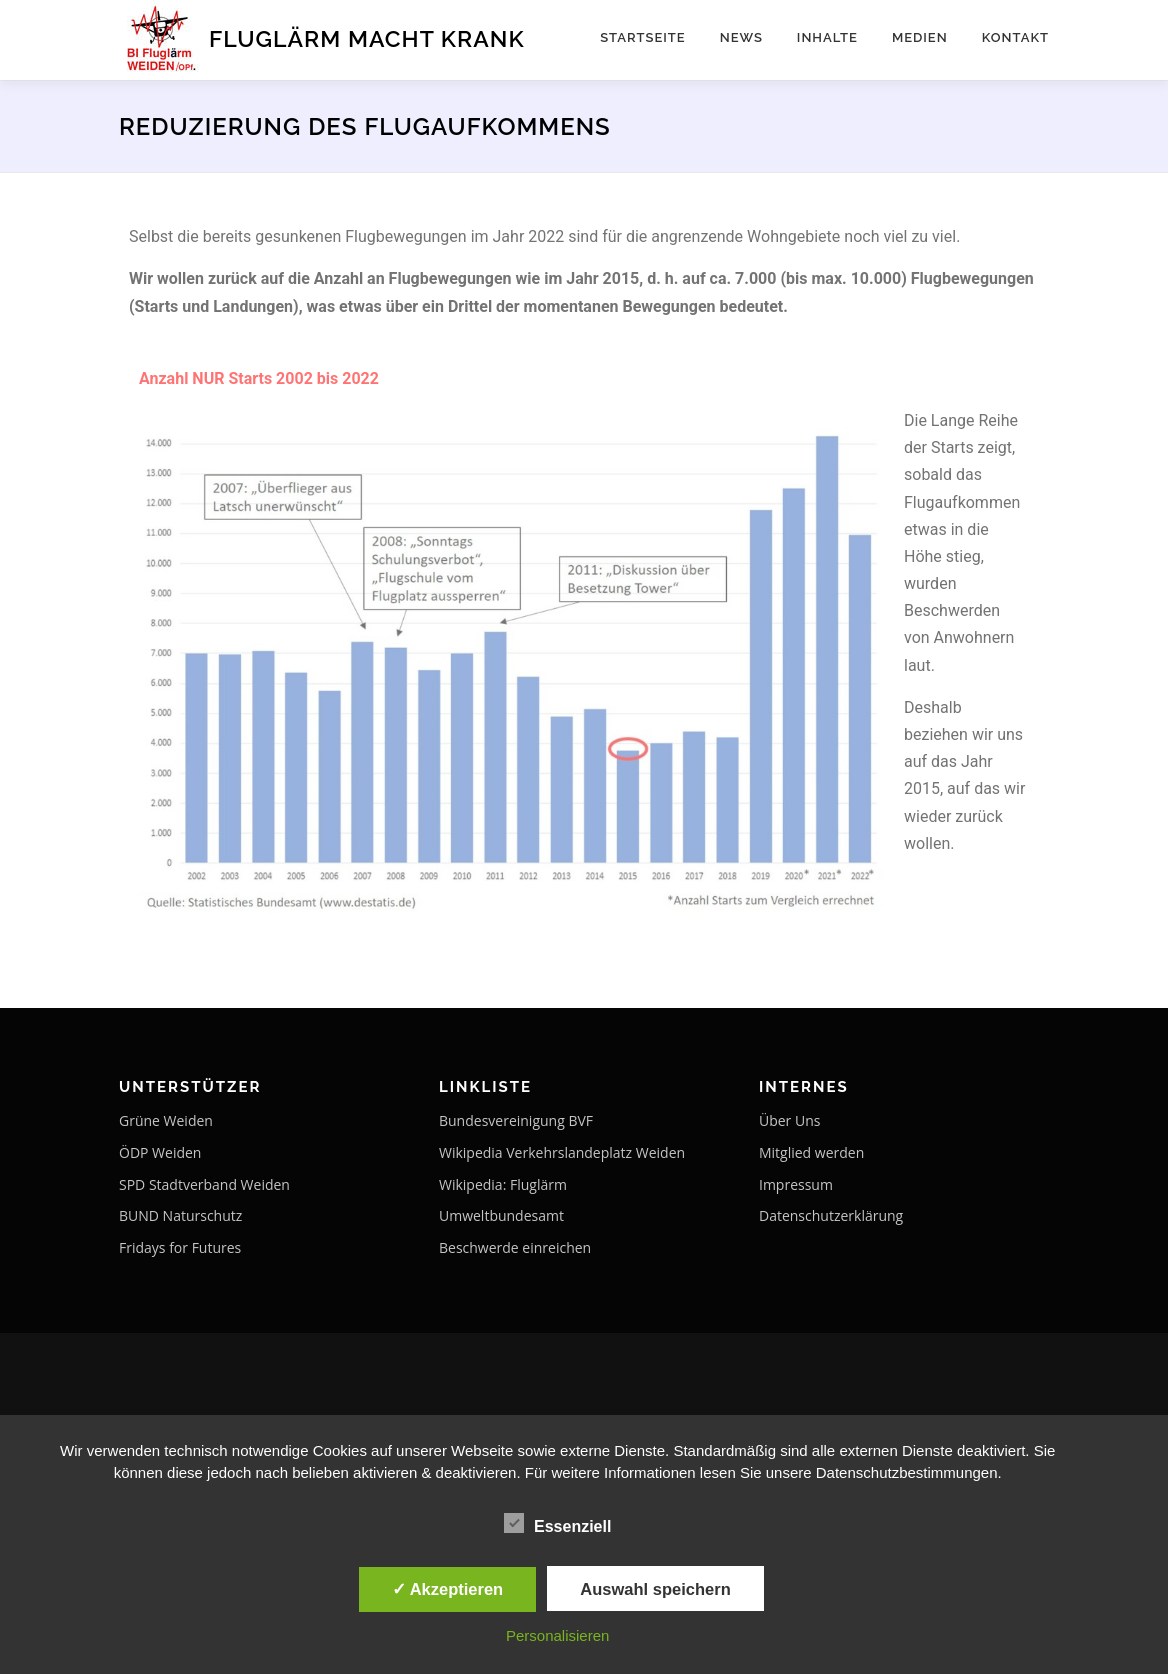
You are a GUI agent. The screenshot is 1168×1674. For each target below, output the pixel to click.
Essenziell (557, 1523)
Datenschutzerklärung (831, 1215)
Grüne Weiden (166, 1120)
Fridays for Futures (180, 1247)
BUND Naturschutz (180, 1215)
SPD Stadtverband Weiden (204, 1184)
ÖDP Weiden (160, 1152)
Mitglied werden (811, 1152)
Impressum (796, 1184)
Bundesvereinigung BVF (516, 1120)
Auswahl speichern (655, 1589)
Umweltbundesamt (501, 1215)
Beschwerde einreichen (515, 1247)
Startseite (643, 37)
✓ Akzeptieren (448, 1589)
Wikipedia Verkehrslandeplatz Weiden (562, 1152)
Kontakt (1015, 37)
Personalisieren (557, 1635)
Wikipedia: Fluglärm (503, 1184)
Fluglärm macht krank (367, 37)
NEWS (741, 37)
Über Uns (789, 1120)
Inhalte (827, 37)
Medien (920, 37)
